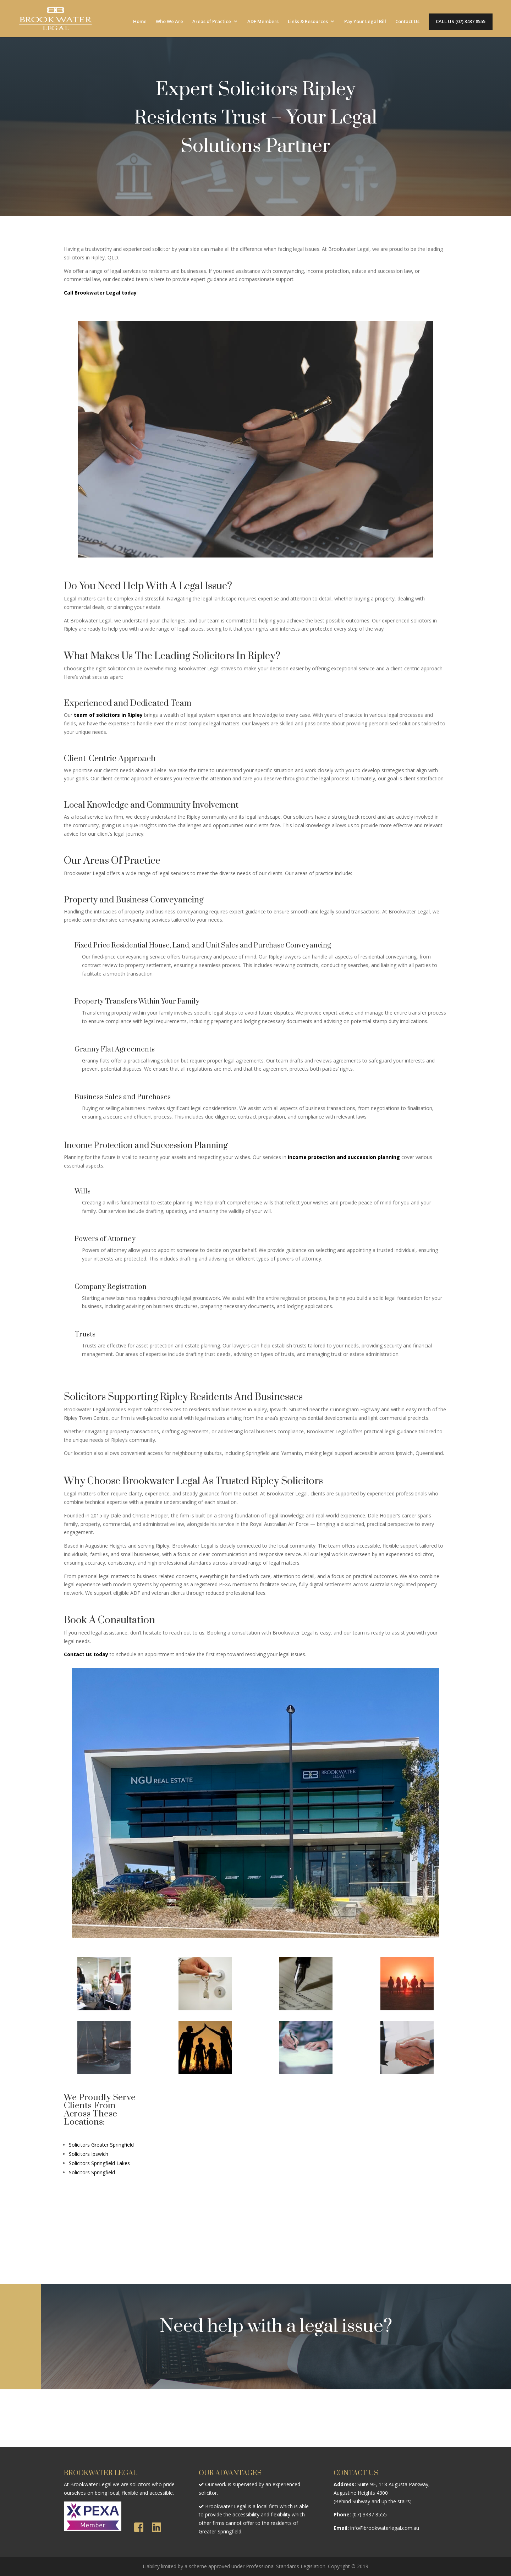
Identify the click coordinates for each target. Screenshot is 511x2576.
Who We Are (169, 21)
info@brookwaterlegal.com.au (384, 2528)
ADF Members (263, 21)
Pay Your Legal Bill (365, 21)
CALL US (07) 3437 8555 (460, 21)
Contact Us (407, 21)
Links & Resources (308, 21)
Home (140, 21)
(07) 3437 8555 (369, 2514)
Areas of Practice (211, 21)
